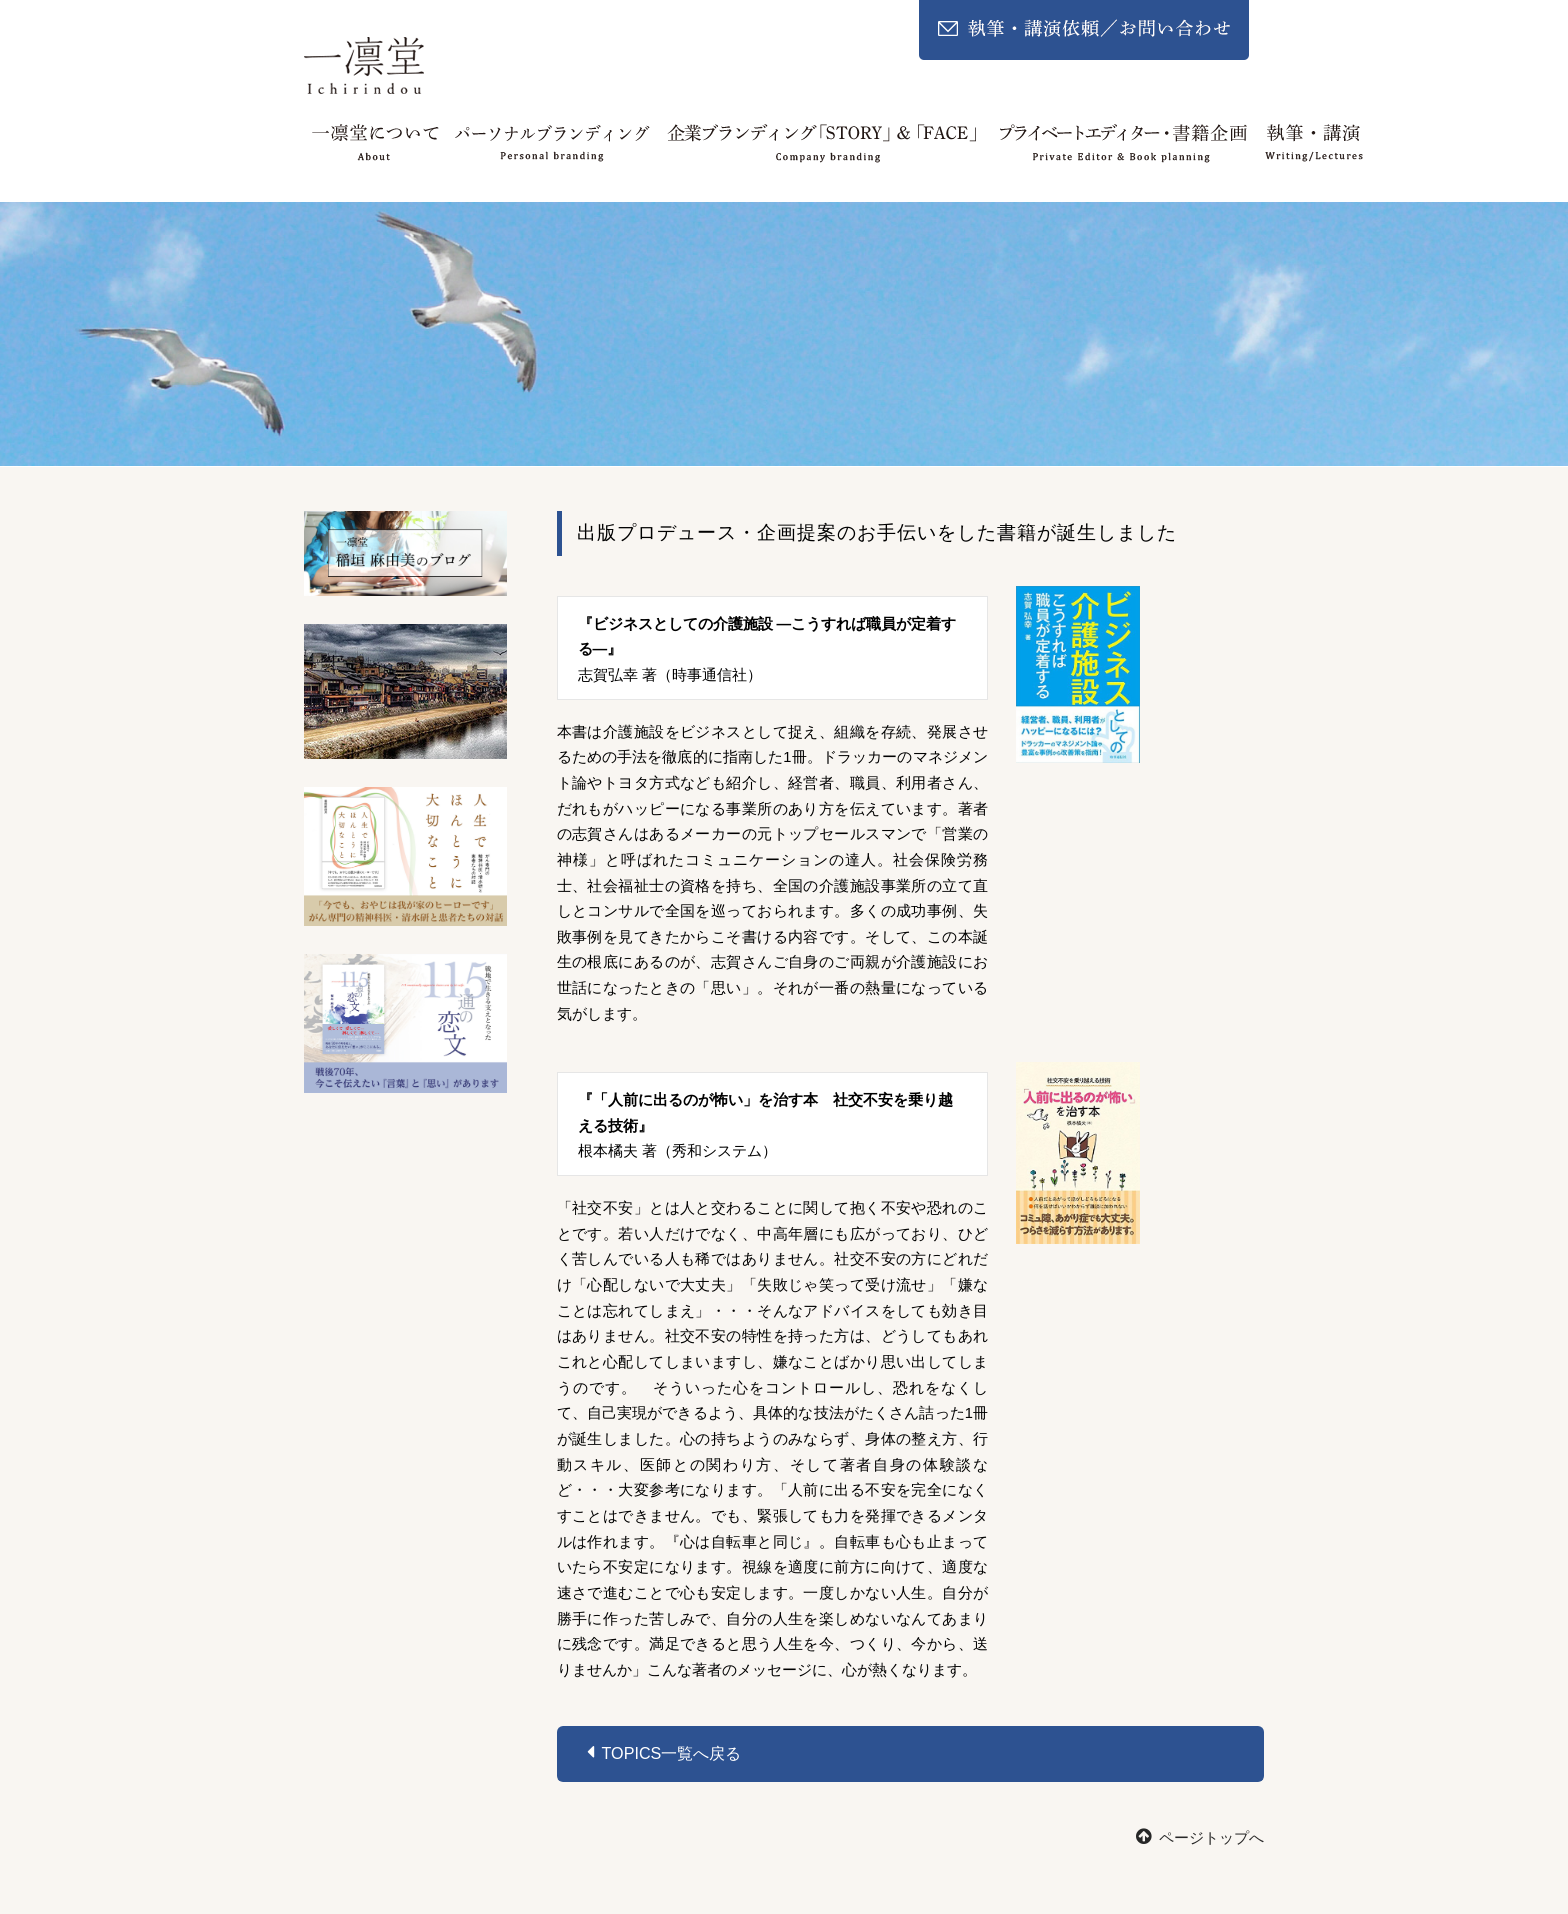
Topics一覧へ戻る (664, 1752)
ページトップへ (1200, 1838)
